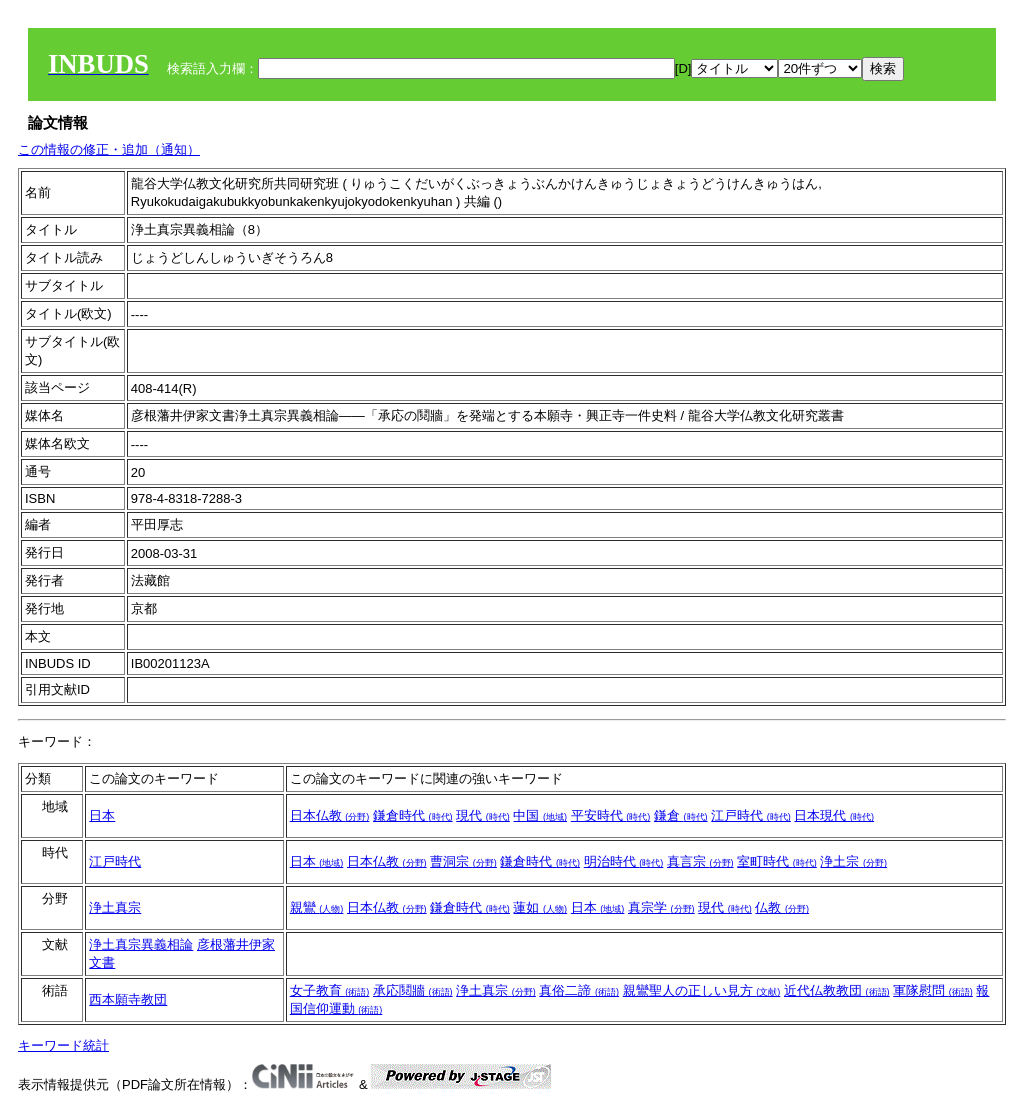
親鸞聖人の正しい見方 (702, 990)
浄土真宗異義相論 (141, 944)
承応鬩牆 (413, 990)
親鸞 (317, 907)
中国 (540, 815)
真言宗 (700, 861)
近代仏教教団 (837, 990)
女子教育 (330, 990)
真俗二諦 (579, 990)
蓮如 (540, 907)
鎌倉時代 (413, 815)
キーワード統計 (63, 1045)
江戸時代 (751, 815)
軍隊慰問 (933, 990)
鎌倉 (681, 815)
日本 (102, 815)
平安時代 (611, 815)
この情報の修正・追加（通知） (109, 149)
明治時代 (624, 861)
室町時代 (777, 861)
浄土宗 (853, 861)
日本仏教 (330, 815)
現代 (483, 815)
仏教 (782, 907)
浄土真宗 (115, 907)
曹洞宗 (463, 861)
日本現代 (834, 815)
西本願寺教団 (128, 999)
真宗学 (661, 907)
